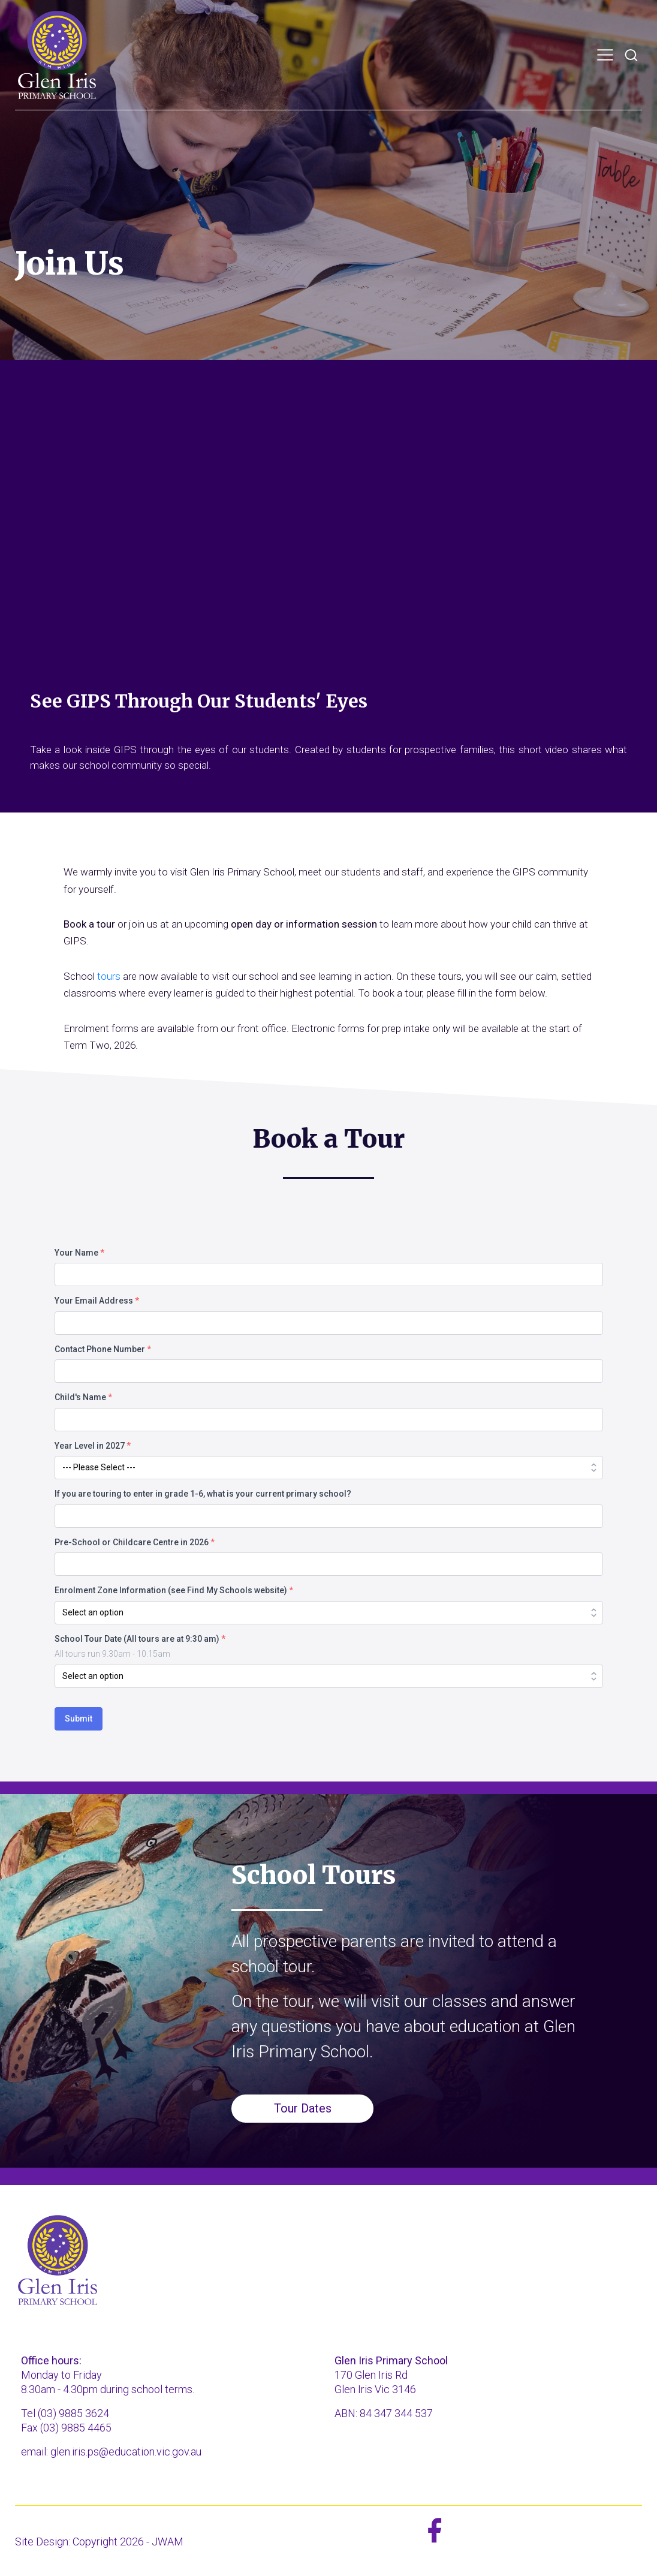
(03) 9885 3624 (73, 2413)
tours (108, 976)
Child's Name (83, 1397)
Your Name (79, 1252)
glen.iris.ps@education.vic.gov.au (125, 2451)
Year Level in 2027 (93, 1445)
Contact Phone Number (103, 1349)
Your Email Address (97, 1300)
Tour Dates (302, 2108)
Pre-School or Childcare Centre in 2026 (135, 1542)
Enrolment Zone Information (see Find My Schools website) (174, 1590)
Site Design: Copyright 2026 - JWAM (99, 2541)
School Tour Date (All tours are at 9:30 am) (140, 1639)
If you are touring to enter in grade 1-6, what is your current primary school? (203, 1493)
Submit (78, 1718)
